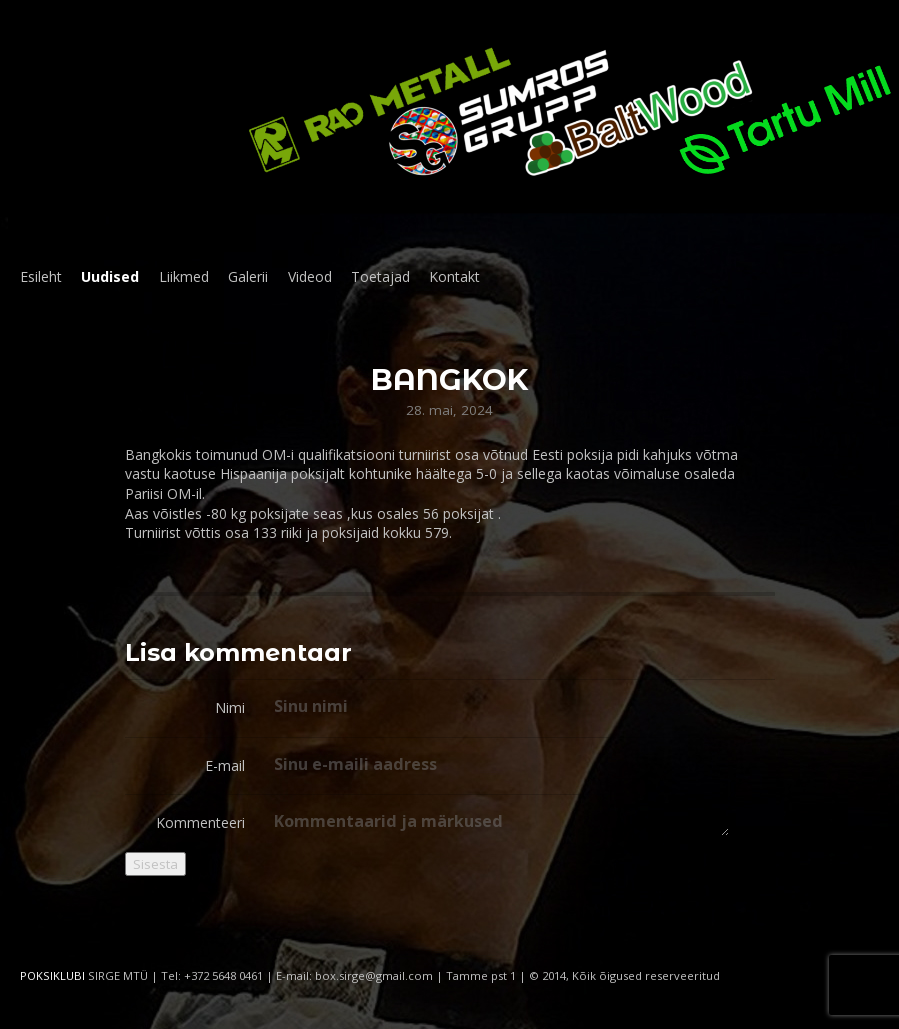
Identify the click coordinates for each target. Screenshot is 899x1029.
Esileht (41, 276)
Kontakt (454, 276)
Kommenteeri (200, 822)
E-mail (225, 765)
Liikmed (184, 276)
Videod (310, 276)
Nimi (230, 707)
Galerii (248, 276)
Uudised (110, 276)
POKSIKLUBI (52, 975)
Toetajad (380, 276)
